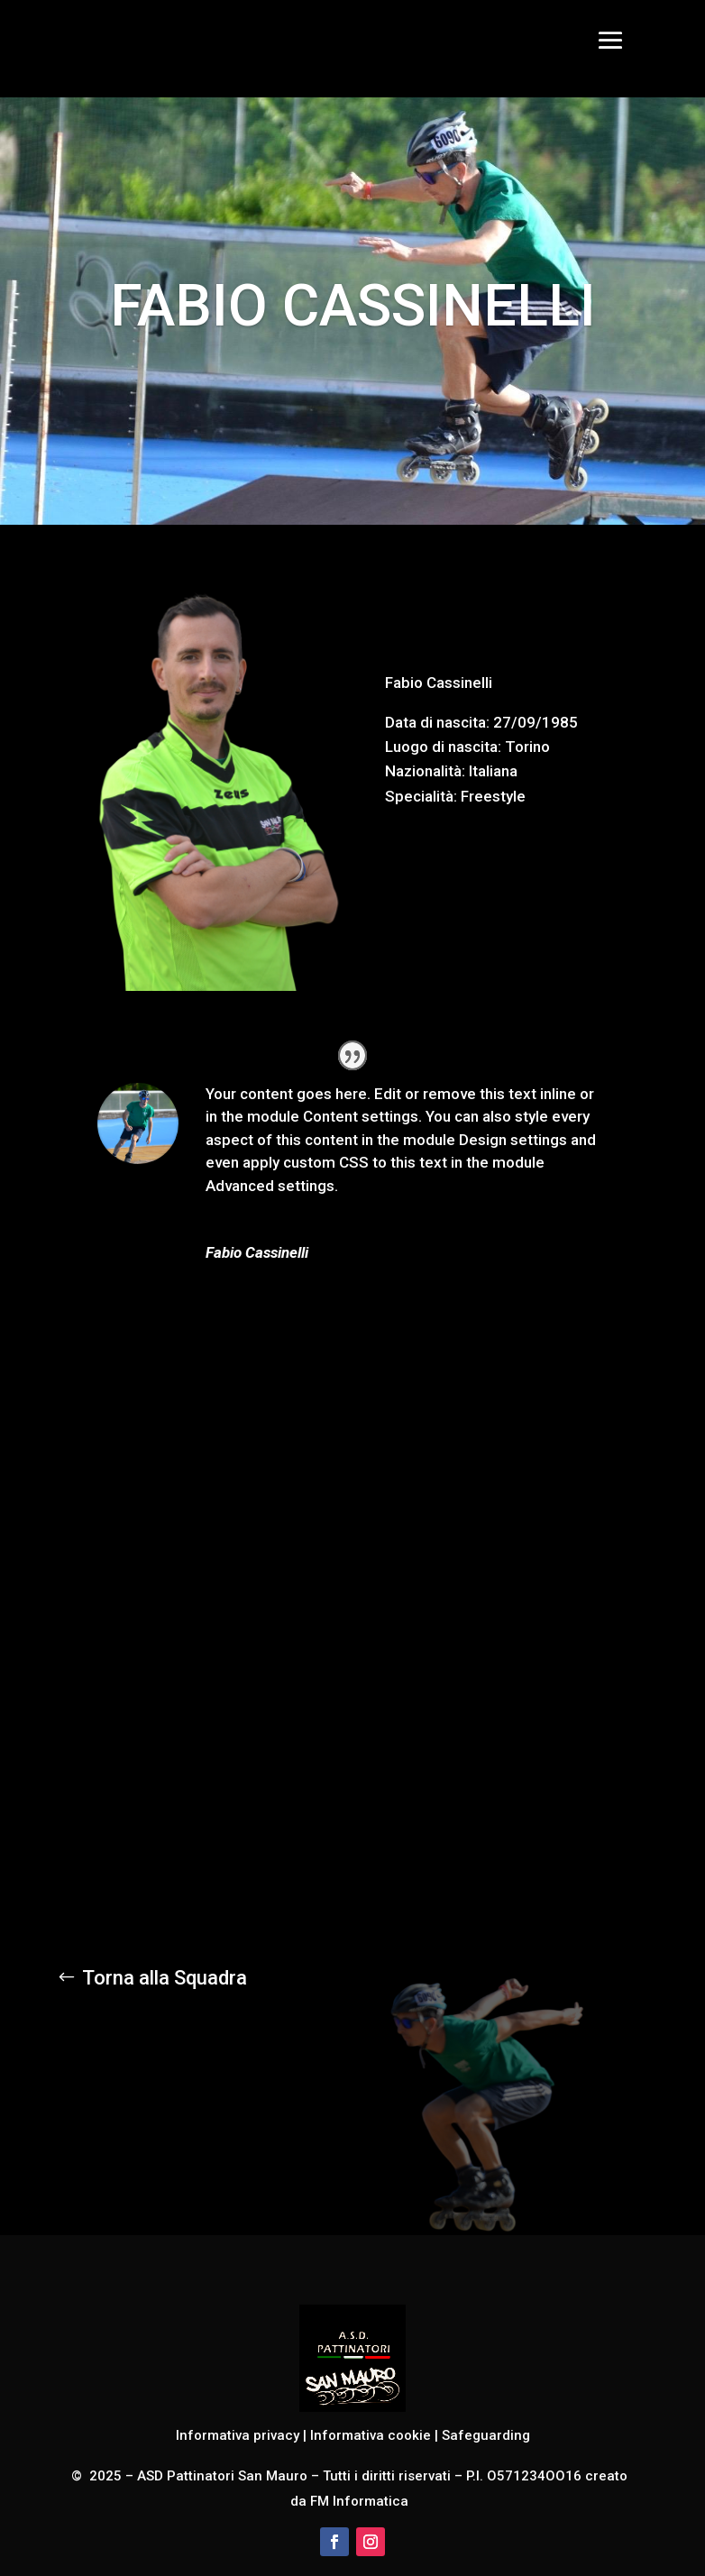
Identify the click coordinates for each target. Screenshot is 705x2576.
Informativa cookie (370, 2435)
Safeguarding (486, 2435)
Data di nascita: (437, 722)
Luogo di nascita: (443, 747)
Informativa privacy (237, 2435)
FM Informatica (357, 2501)
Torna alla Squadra (164, 1977)
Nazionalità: (425, 771)
